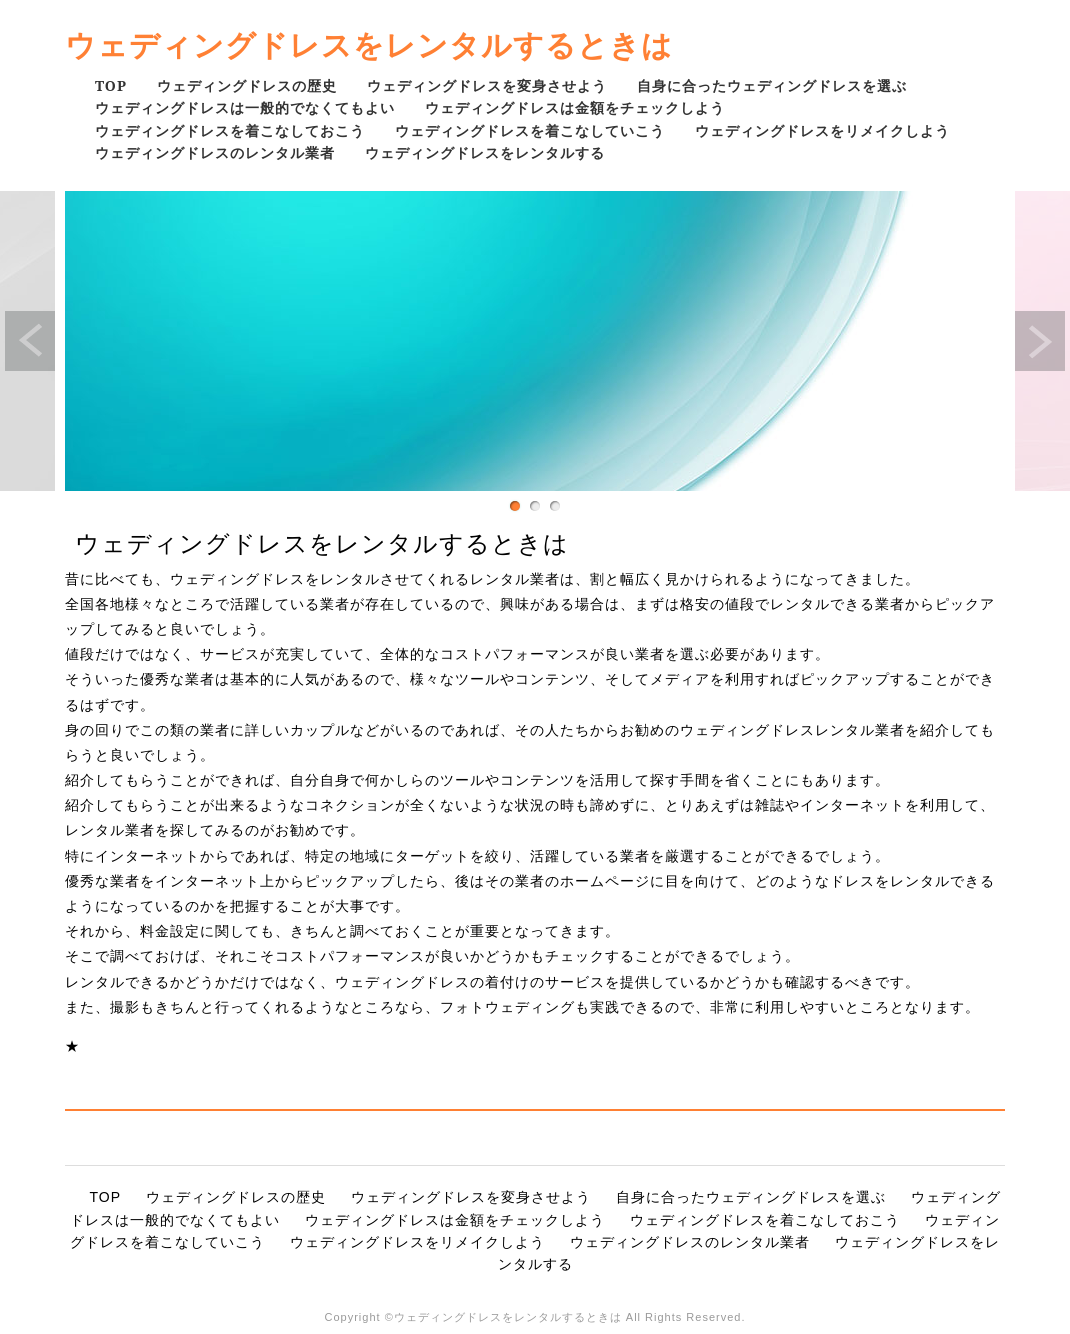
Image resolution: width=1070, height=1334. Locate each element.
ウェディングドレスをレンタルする (485, 152)
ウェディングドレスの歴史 (247, 85)
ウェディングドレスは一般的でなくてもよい (245, 107)
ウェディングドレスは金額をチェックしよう (575, 107)
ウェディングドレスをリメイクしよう (822, 130)
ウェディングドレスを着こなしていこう (530, 130)
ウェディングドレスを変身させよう (487, 85)
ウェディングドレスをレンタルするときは (369, 44)
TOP (111, 85)
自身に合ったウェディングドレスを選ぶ (772, 85)
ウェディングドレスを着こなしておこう (230, 130)
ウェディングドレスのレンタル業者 (215, 152)
